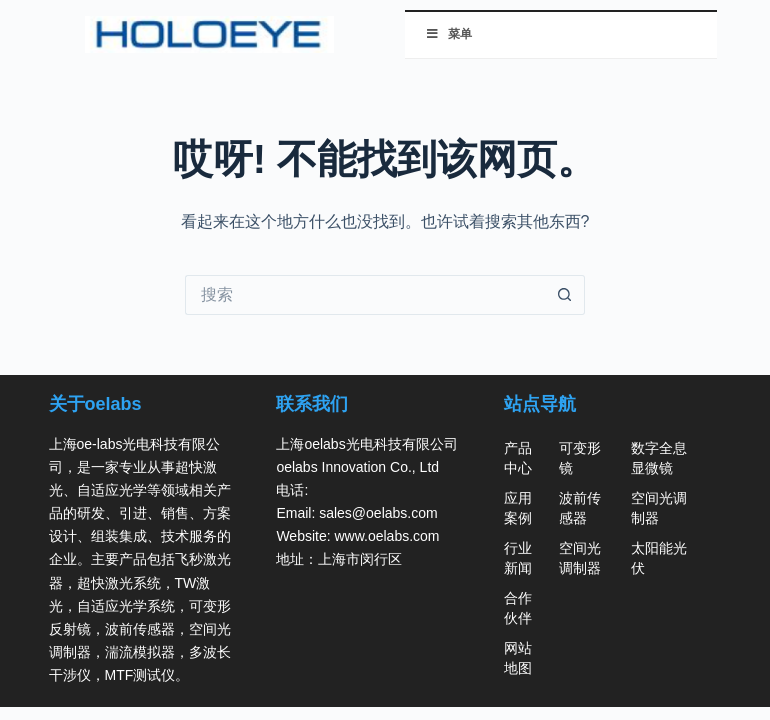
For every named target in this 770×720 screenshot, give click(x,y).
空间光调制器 (580, 558)
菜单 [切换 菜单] (448, 34)
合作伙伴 (518, 608)
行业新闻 (518, 558)
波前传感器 (580, 508)
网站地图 (518, 658)
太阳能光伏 (659, 558)
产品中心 (518, 458)
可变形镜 (580, 458)
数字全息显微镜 (659, 458)
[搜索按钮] (565, 295)
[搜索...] (365, 295)
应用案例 (518, 508)
